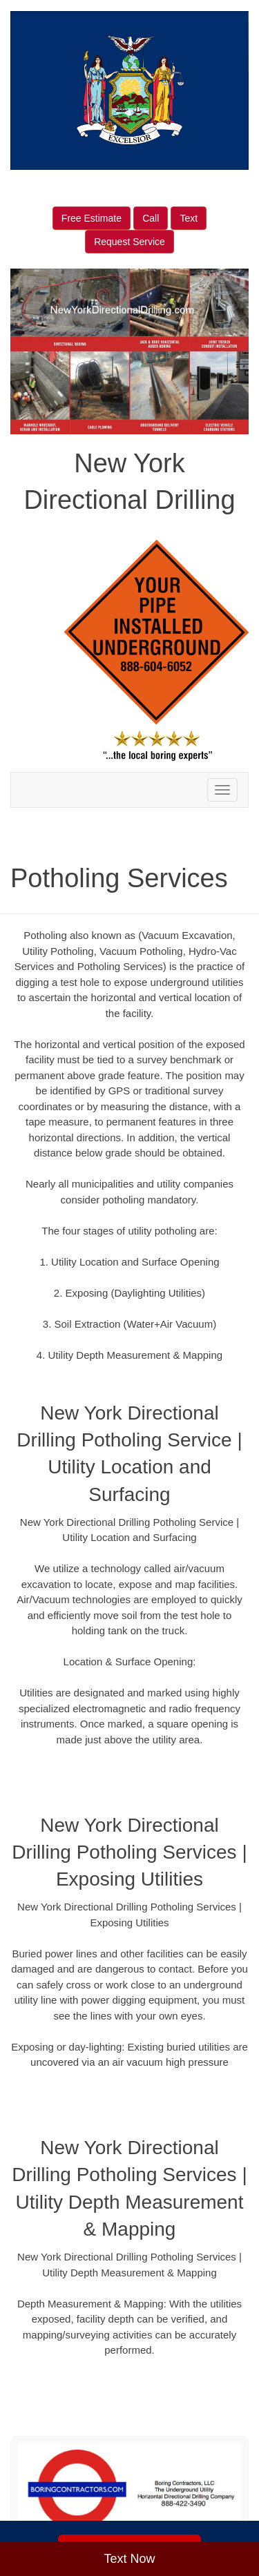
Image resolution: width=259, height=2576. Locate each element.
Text (189, 218)
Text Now (129, 2559)
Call (150, 218)
